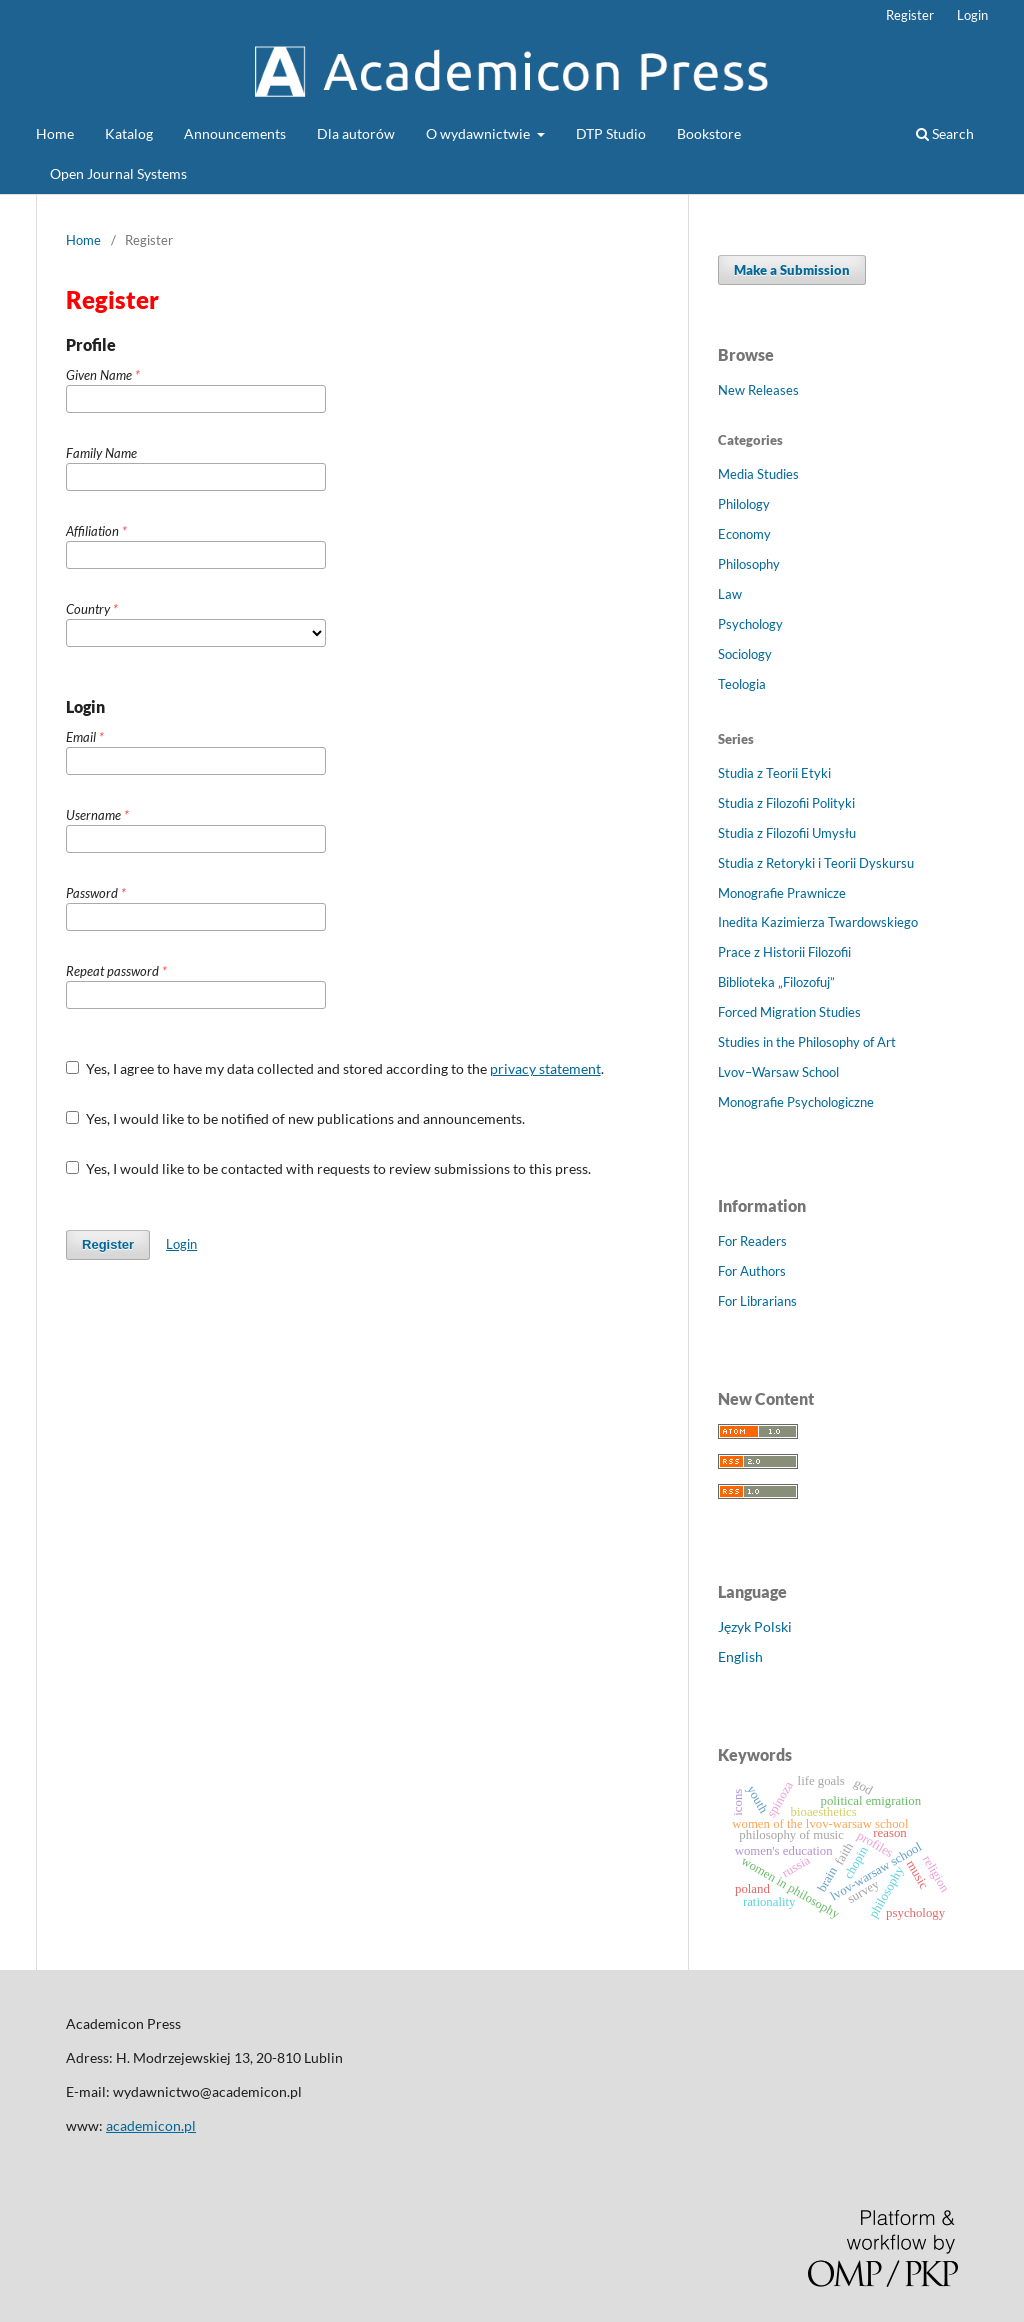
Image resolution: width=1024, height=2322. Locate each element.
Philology (744, 504)
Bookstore (709, 133)
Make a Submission (792, 270)
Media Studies (758, 474)
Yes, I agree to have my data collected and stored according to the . (335, 1068)
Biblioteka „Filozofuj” (776, 982)
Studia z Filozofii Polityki (786, 803)
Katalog (129, 133)
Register (910, 15)
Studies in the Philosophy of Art (807, 1042)
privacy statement (545, 1068)
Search (945, 133)
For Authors (752, 1271)
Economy (744, 534)
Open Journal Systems (118, 173)
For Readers (752, 1241)
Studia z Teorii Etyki (774, 773)
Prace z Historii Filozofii (784, 952)
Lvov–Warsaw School (778, 1072)
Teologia (742, 684)
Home (55, 133)
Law (730, 594)
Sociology (745, 654)
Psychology (750, 624)
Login (972, 15)
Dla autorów (356, 133)
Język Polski (755, 1626)
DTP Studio (611, 133)
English (740, 1656)
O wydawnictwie (479, 133)
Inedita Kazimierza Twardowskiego (818, 922)
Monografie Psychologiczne (796, 1102)
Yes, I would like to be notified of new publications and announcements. (295, 1118)
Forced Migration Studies (789, 1012)
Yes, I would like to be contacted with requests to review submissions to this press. (328, 1168)
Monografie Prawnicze (782, 893)
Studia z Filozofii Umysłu (787, 833)
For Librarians (757, 1301)
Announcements (235, 133)
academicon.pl (151, 2125)
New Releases (758, 390)
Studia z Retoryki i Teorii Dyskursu (816, 863)
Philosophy (749, 564)
